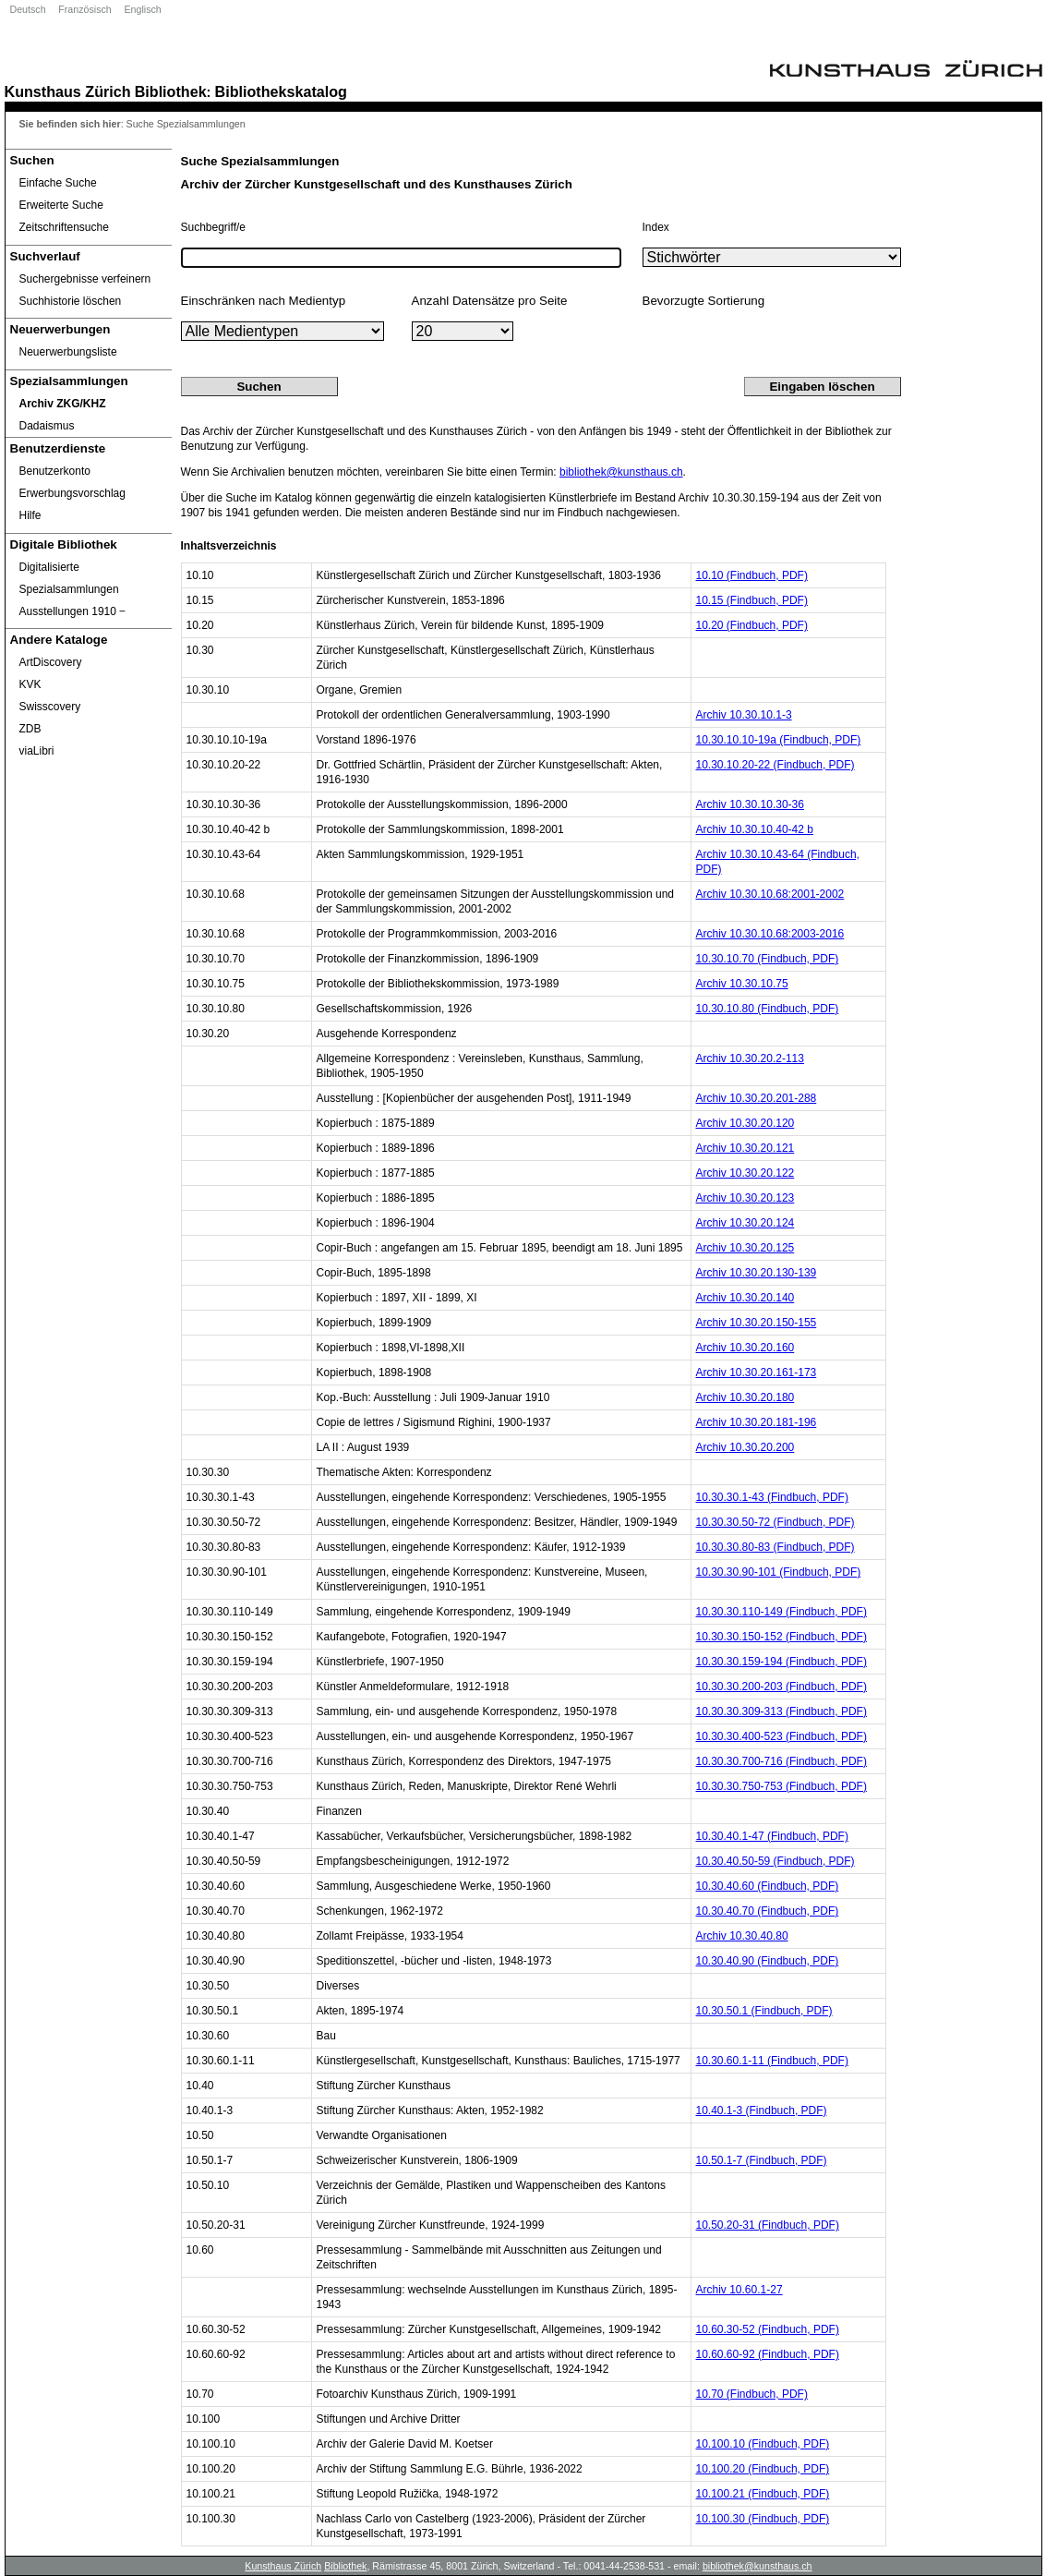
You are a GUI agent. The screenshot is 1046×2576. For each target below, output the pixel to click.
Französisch (84, 9)
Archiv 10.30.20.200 (745, 1447)
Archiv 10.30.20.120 (745, 1123)
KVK (30, 684)
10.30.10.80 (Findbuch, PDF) (767, 1008)
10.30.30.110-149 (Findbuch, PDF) (781, 1611)
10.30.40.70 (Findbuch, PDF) (767, 1911)
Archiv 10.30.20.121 (745, 1148)
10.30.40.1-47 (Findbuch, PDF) (772, 1836)
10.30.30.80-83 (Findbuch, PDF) (775, 1547)
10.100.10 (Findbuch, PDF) (763, 2443)
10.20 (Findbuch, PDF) (752, 625)
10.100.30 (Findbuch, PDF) (763, 2518)
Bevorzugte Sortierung (704, 301)
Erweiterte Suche (61, 205)
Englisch (142, 9)
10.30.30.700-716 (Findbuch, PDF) (781, 1761)
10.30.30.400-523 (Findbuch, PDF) (781, 1736)
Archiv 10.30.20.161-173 (756, 1372)
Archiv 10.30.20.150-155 (756, 1322)
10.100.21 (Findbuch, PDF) (763, 2493)
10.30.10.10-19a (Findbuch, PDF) (778, 739)
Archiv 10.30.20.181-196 (756, 1422)
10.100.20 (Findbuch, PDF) (763, 2468)
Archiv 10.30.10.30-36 (750, 804)
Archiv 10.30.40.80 (742, 1935)
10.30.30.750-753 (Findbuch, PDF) (781, 1786)
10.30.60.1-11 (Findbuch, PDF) (772, 2060)
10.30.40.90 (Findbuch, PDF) (767, 1960)
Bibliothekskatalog (281, 91)
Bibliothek (171, 91)
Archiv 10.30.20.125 (745, 1247)
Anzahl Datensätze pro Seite (490, 301)
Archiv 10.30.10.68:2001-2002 (770, 894)
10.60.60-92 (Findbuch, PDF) (767, 2354)
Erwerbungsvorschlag (72, 493)
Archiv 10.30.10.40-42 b (754, 829)
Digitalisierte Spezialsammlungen (69, 578)
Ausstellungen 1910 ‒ (72, 611)
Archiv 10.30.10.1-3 (744, 714)
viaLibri (36, 750)
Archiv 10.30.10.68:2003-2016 (770, 933)
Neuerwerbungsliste (68, 351)
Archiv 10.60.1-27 (739, 2289)
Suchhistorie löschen (70, 301)
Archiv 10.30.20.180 (745, 1397)
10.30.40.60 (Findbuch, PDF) (767, 1886)
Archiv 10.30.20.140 (745, 1297)
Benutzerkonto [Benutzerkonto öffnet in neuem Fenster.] (54, 471)
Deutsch (28, 9)
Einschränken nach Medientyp (263, 301)
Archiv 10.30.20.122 (745, 1173)
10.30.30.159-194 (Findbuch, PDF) (781, 1661)
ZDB (30, 728)
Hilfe (30, 515)
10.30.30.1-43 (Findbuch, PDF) (772, 1497)
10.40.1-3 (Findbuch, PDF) (761, 2110)
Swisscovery (50, 706)
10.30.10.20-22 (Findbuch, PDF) (775, 764)
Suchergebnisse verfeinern (85, 278)
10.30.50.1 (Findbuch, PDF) (764, 2010)
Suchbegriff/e (213, 227)
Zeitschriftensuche (64, 227)
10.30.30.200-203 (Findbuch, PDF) (781, 1686)
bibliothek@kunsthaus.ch (621, 472)
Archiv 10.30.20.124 (745, 1222)
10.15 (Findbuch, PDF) (752, 600)
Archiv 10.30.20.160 (745, 1347)
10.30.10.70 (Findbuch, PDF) (767, 958)
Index (656, 227)
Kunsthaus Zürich (68, 91)
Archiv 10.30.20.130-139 (756, 1272)
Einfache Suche (58, 182)
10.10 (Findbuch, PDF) (752, 575)
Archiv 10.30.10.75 (742, 983)
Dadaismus (47, 425)
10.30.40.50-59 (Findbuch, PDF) (775, 1861)
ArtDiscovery (50, 662)
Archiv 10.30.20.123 (745, 1197)
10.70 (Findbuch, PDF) (752, 2394)
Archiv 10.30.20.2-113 (750, 1058)
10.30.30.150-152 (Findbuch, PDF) (781, 1636)
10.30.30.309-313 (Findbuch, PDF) (781, 1711)
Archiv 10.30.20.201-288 (756, 1098)
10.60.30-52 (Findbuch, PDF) (767, 2329)
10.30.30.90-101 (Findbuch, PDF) (778, 1572)
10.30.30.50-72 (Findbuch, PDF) (775, 1522)
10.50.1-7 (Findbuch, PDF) (761, 2160)
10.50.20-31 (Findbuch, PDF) (767, 2225)
